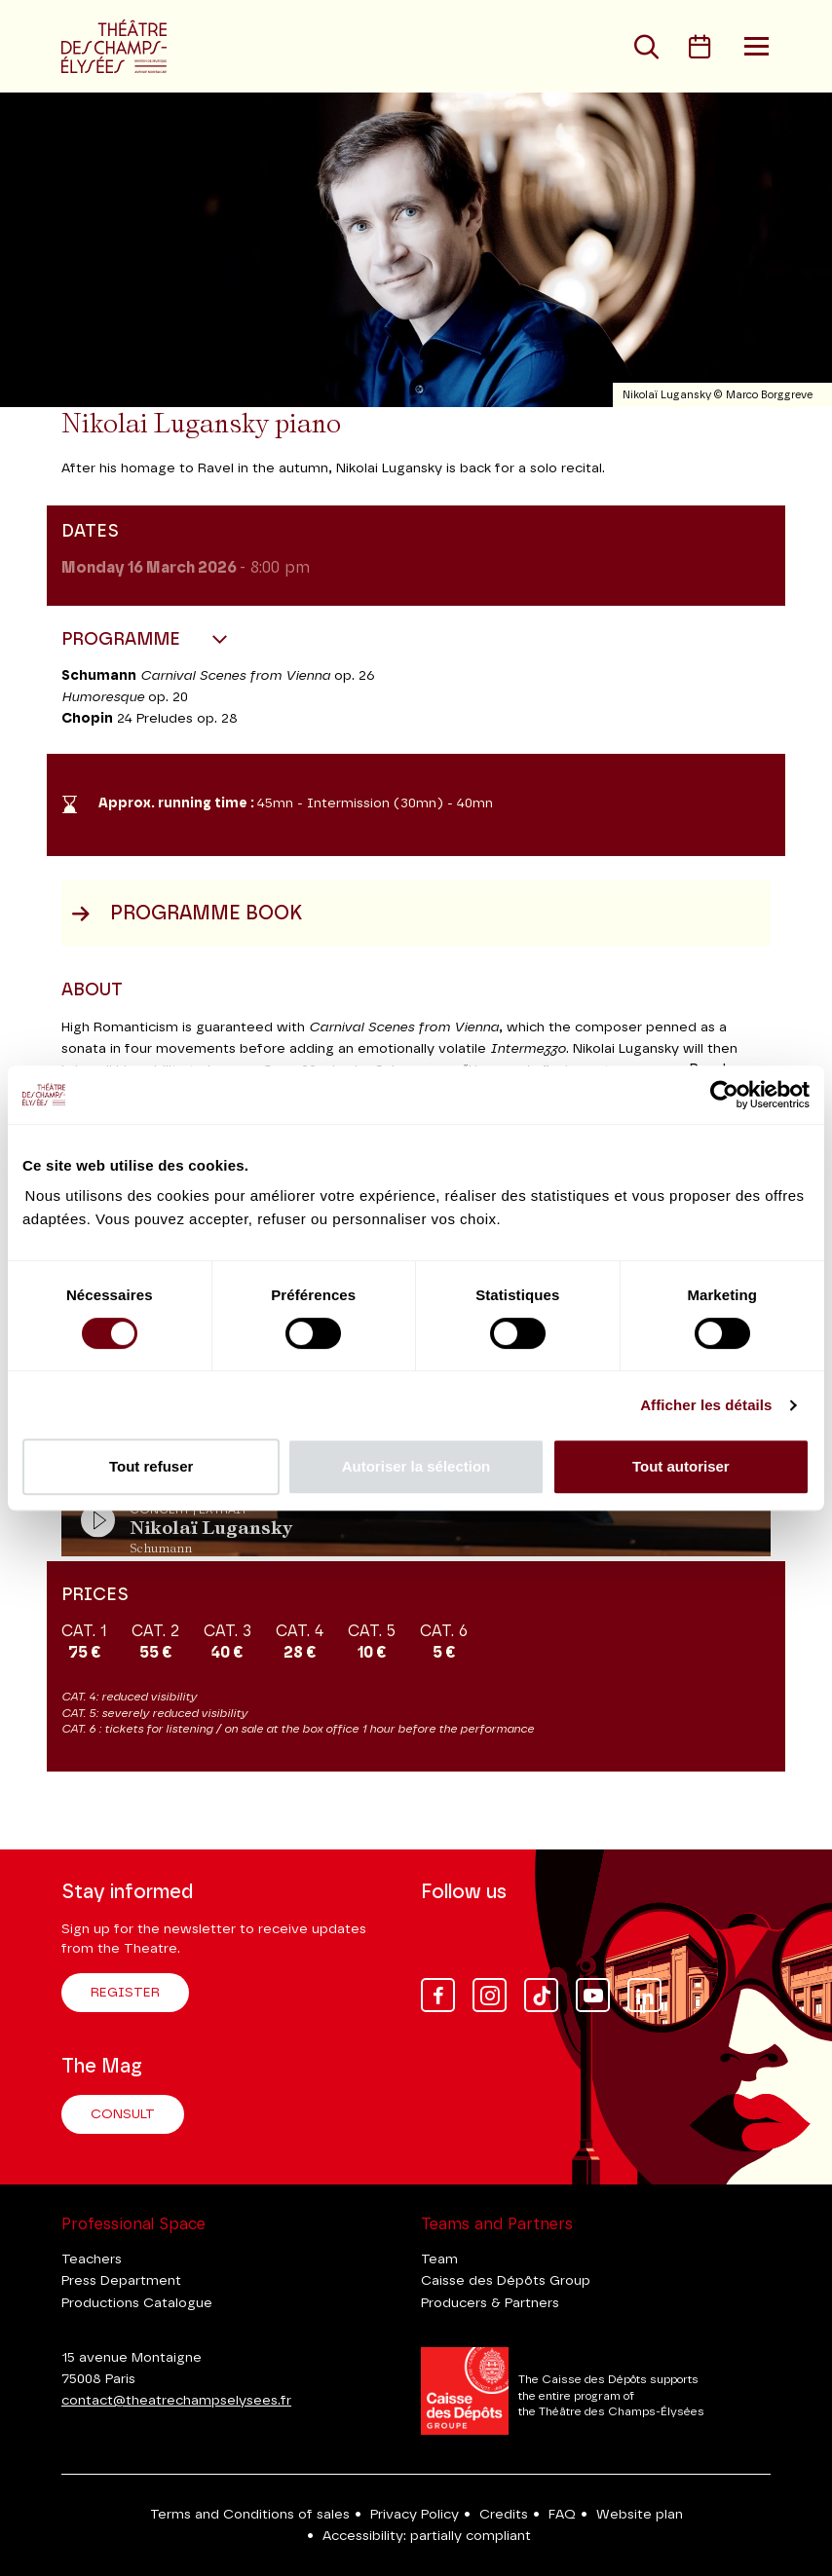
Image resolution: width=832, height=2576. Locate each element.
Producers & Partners (490, 2303)
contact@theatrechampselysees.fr (176, 2401)
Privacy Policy (414, 2514)
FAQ (562, 2514)
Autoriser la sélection (416, 1466)
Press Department (121, 2281)
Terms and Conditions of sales (250, 2514)
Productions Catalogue (136, 2303)
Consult (123, 2114)
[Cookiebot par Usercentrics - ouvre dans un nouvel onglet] (724, 1094)
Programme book (186, 913)
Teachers (91, 2259)
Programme (123, 640)
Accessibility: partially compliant (426, 2536)
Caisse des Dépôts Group (505, 2281)
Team (439, 2259)
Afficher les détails (706, 1405)
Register (125, 1992)
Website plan (639, 2514)
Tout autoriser (681, 1466)
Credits (503, 2514)
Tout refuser (151, 1466)
